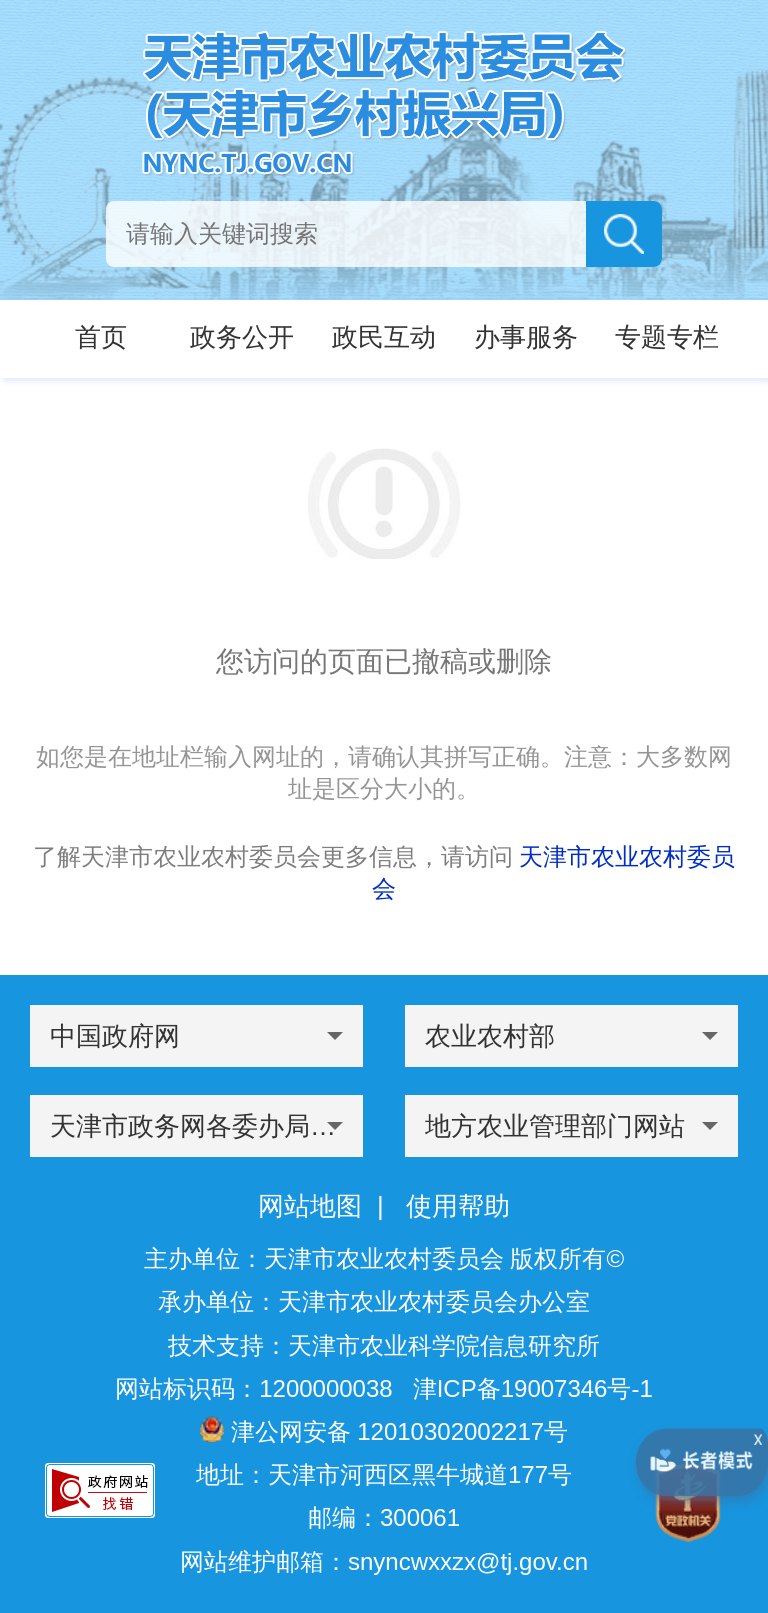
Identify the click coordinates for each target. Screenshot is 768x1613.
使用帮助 (458, 1206)
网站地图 (310, 1206)
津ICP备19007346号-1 (533, 1388)
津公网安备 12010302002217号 (384, 1430)
